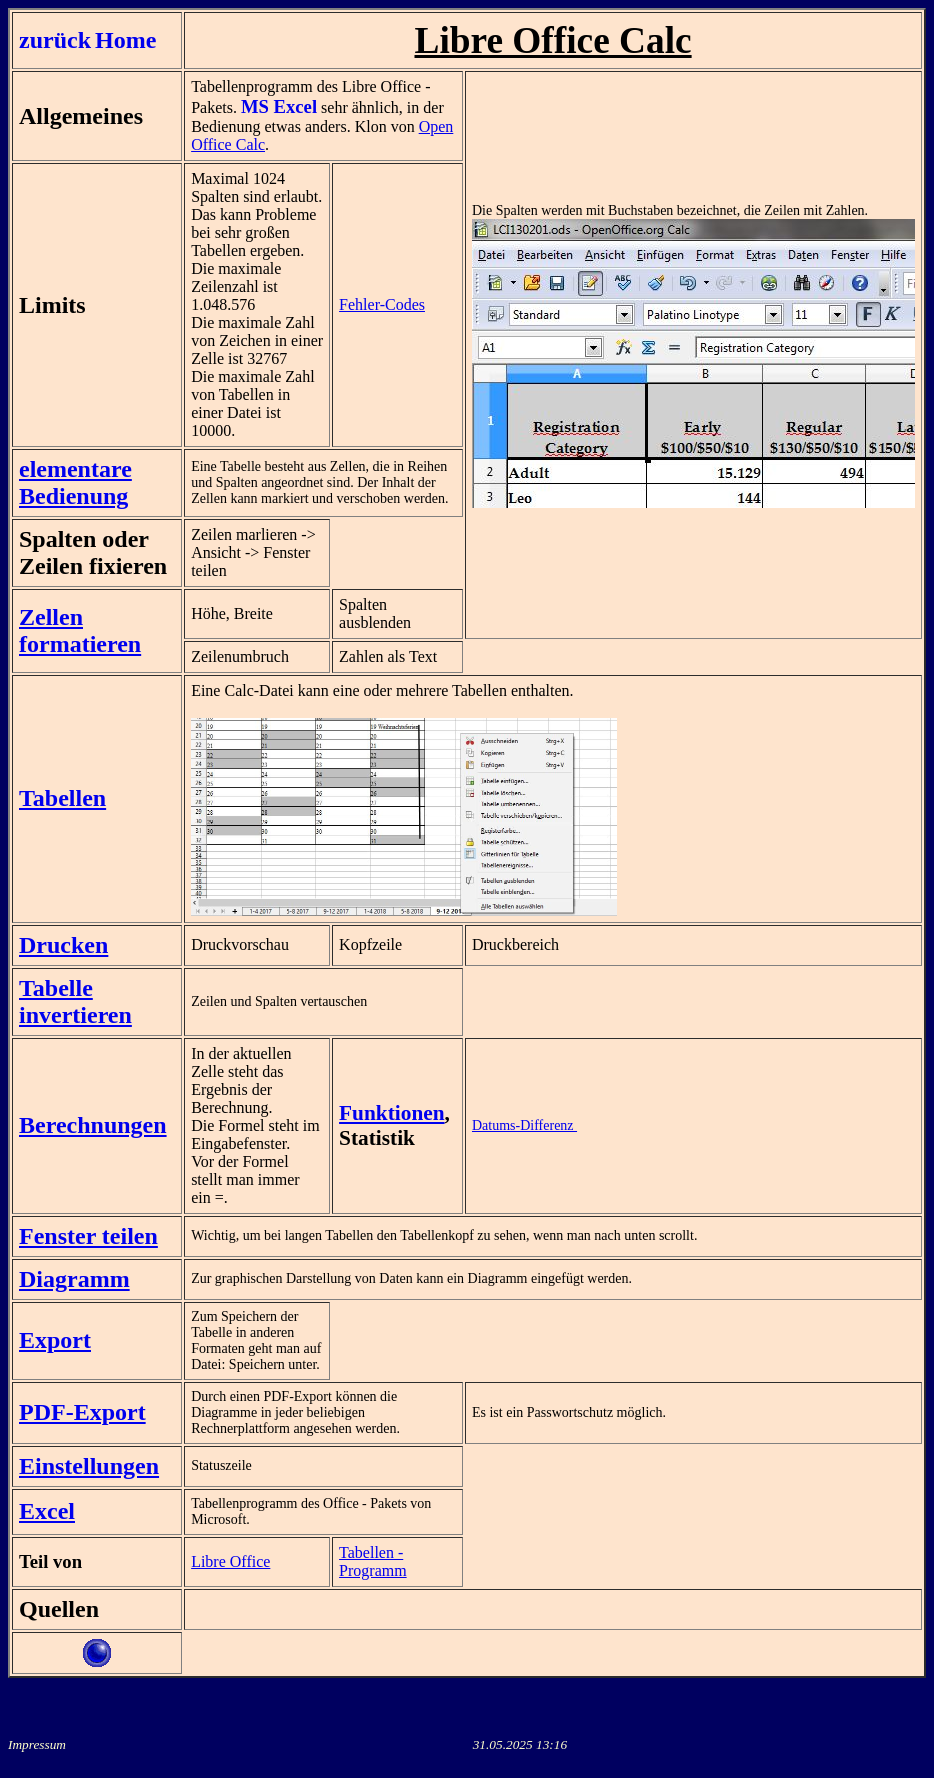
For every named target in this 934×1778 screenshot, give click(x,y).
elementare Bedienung (75, 482)
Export (55, 1340)
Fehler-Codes (382, 304)
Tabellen (62, 798)
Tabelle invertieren (75, 1001)
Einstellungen (89, 1466)
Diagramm (74, 1279)
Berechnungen (93, 1125)
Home (125, 40)
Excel (47, 1511)
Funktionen (392, 1113)
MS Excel (279, 106)
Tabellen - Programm (373, 1561)
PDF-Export (82, 1412)
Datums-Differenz (524, 1125)
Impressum (37, 1744)
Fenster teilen (88, 1236)
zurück (55, 40)
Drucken (63, 945)
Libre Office (230, 1561)
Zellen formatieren (80, 630)
